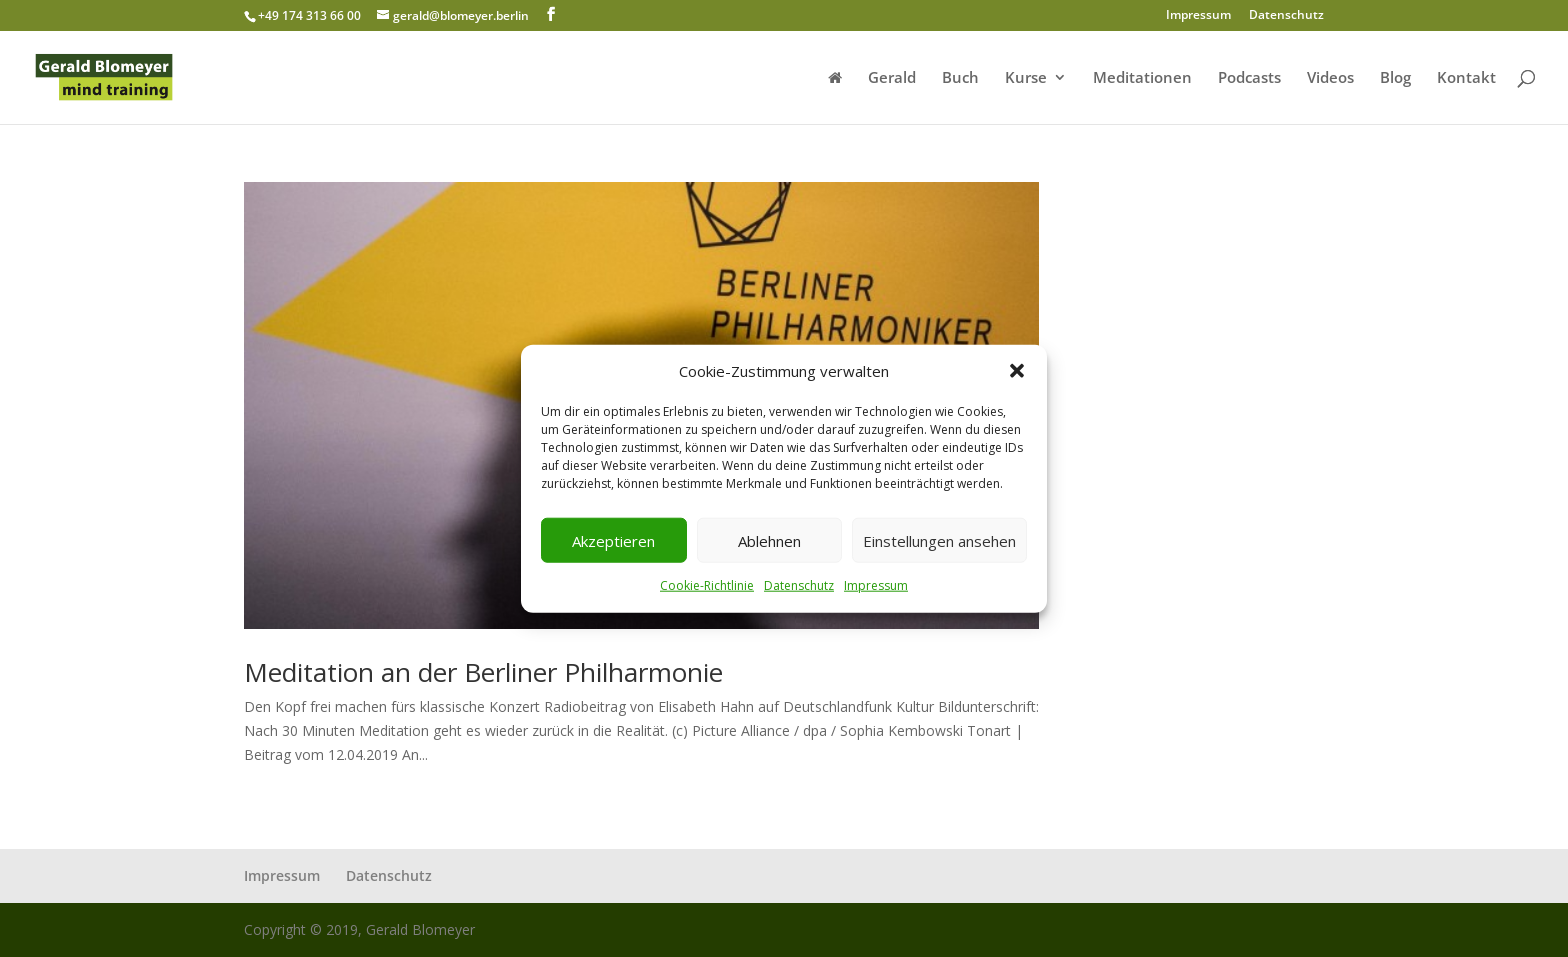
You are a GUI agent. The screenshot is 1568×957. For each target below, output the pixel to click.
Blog (1395, 78)
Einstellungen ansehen (939, 541)
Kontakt (1466, 78)
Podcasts (1249, 78)
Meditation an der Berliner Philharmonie (483, 672)
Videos (1330, 78)
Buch (960, 78)
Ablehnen (769, 541)
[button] (1017, 371)
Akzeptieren (613, 541)
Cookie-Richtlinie (707, 585)
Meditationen (1142, 78)
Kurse (1026, 78)
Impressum (876, 585)
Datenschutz (799, 585)
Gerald (892, 78)
